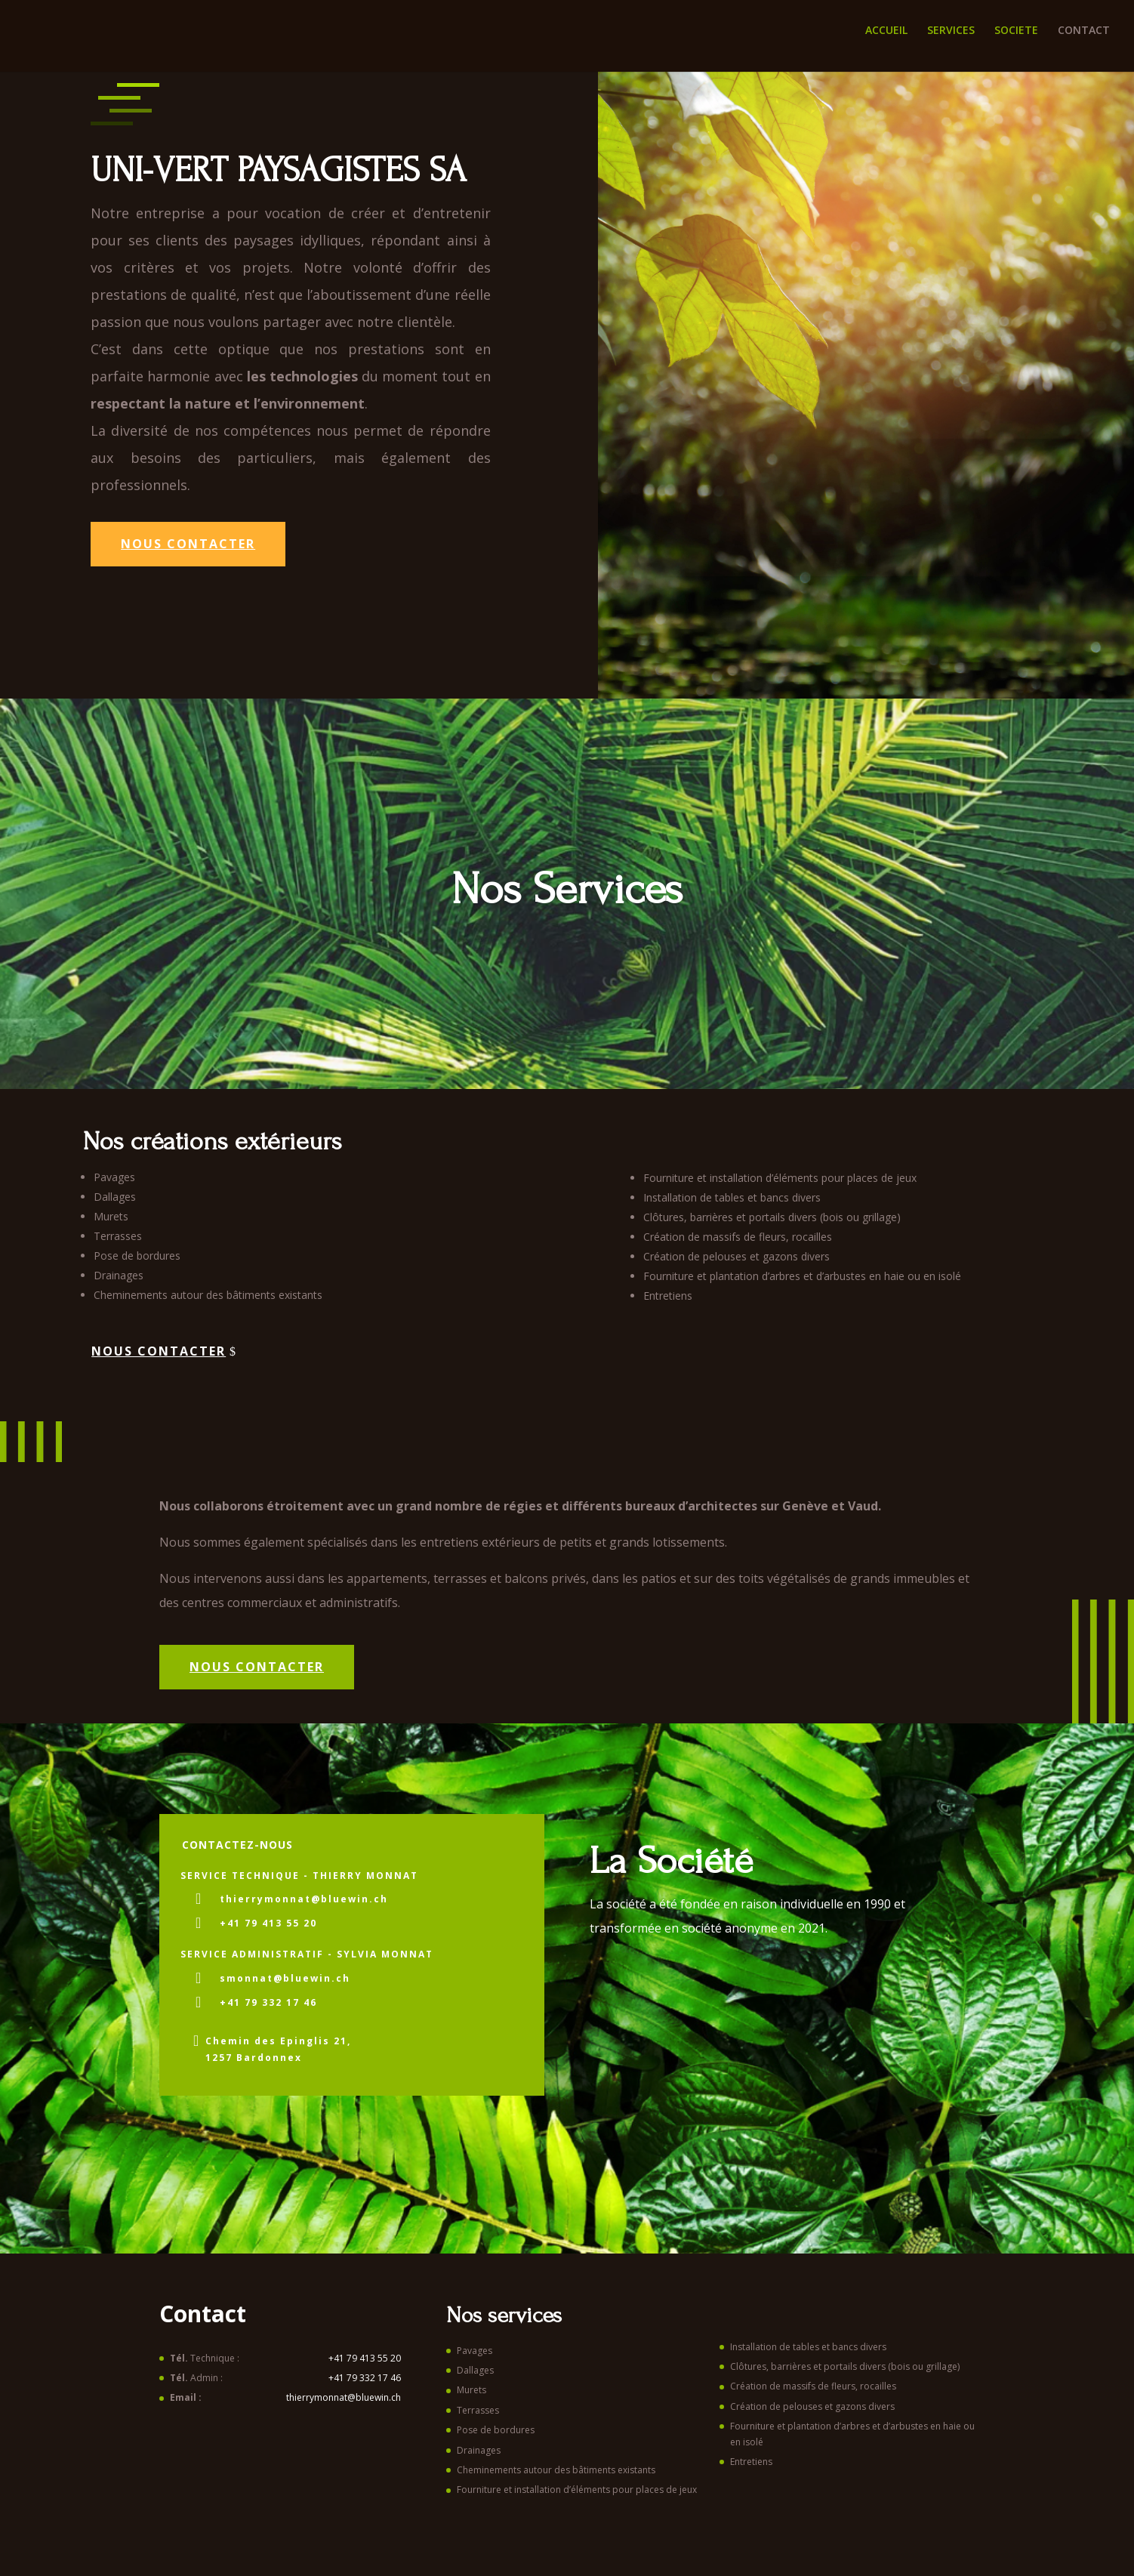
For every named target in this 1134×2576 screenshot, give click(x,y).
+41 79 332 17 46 (268, 2002)
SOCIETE (1016, 31)
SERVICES (951, 31)
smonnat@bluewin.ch (285, 1978)
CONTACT (1084, 31)
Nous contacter (188, 543)
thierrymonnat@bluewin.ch (304, 1899)
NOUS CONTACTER (257, 1666)
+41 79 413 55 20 (268, 1923)
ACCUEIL (886, 31)
